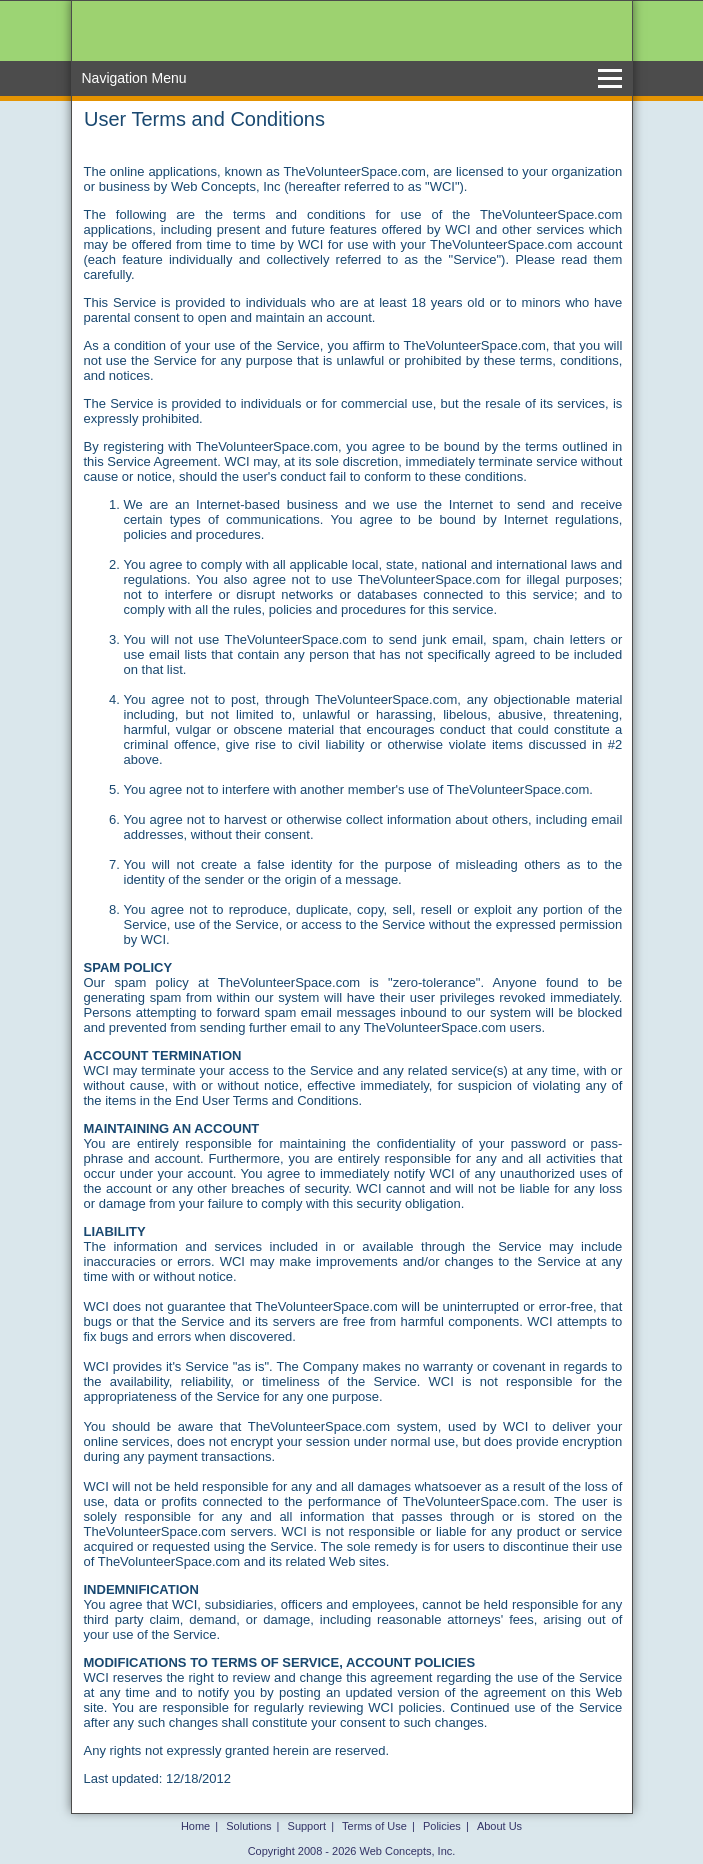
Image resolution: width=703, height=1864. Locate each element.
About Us (499, 1826)
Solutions (248, 1826)
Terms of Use (374, 1826)
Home (195, 1826)
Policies (442, 1826)
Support (307, 1826)
